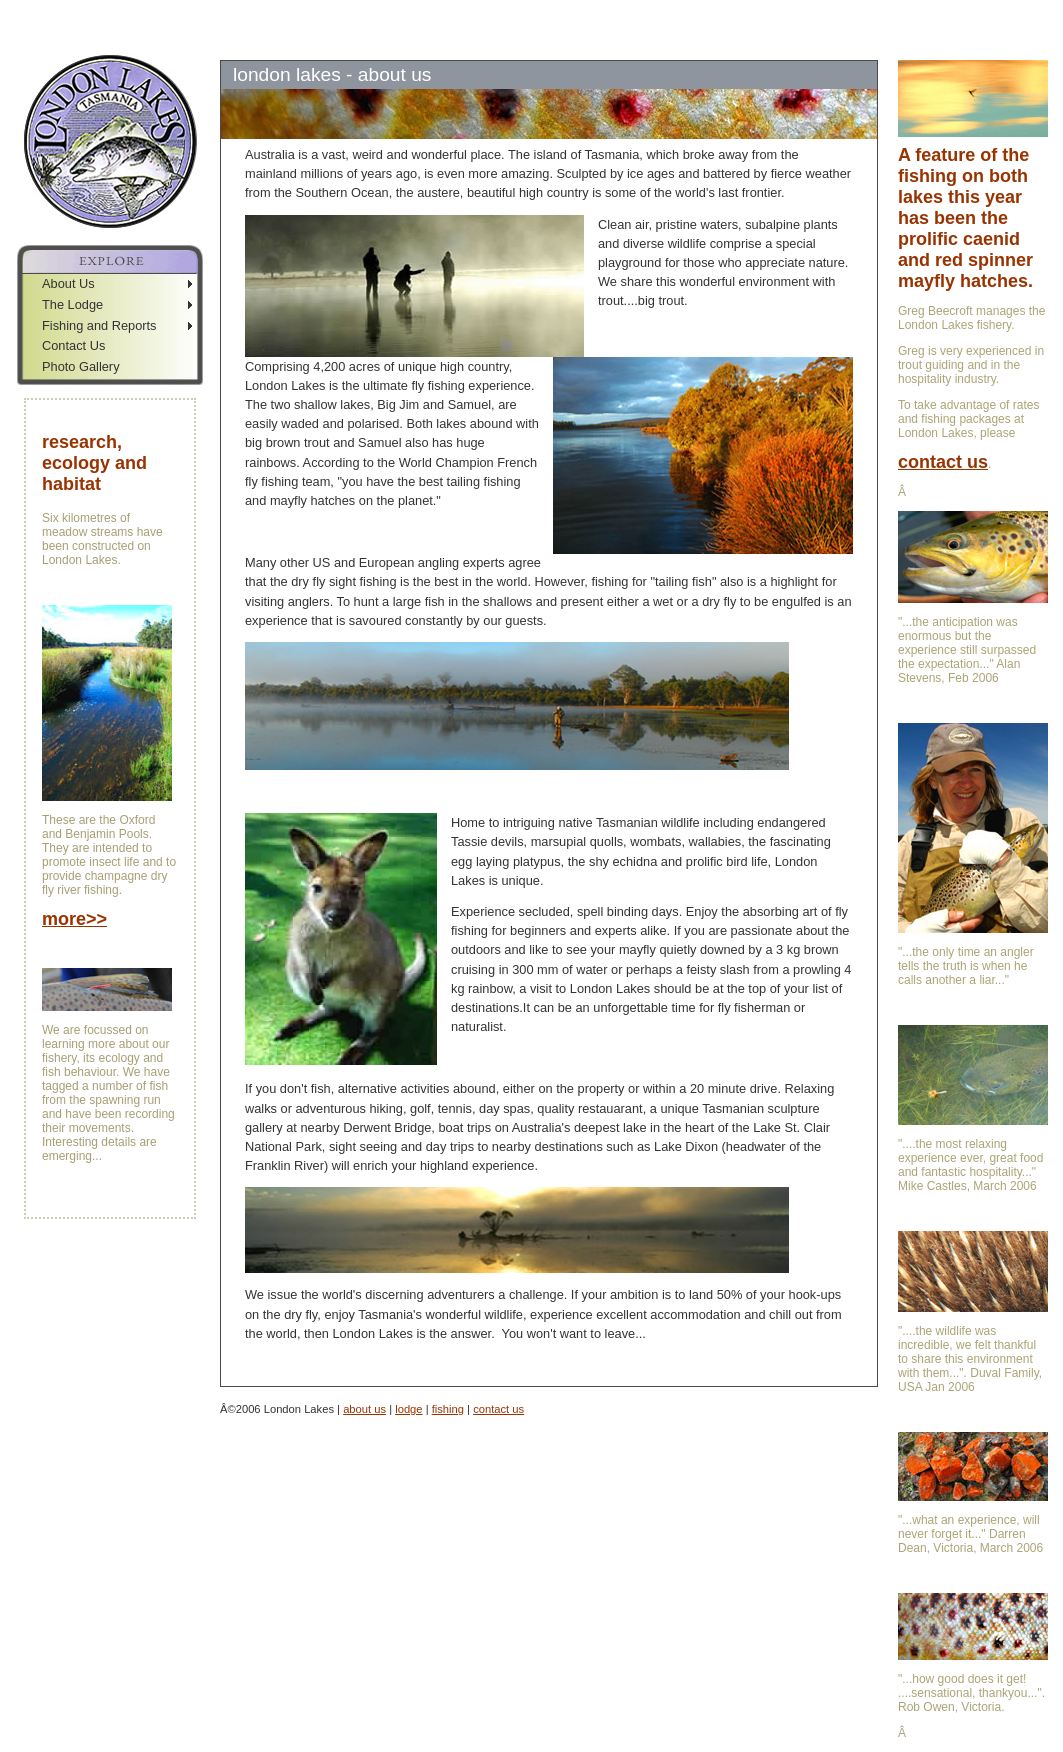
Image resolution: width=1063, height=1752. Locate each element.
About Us (68, 283)
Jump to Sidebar (195, 7)
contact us (498, 1409)
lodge (408, 1409)
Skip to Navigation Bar (67, 7)
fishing (448, 1409)
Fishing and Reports (99, 325)
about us (364, 1409)
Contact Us (73, 345)
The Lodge (72, 304)
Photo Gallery (81, 366)
